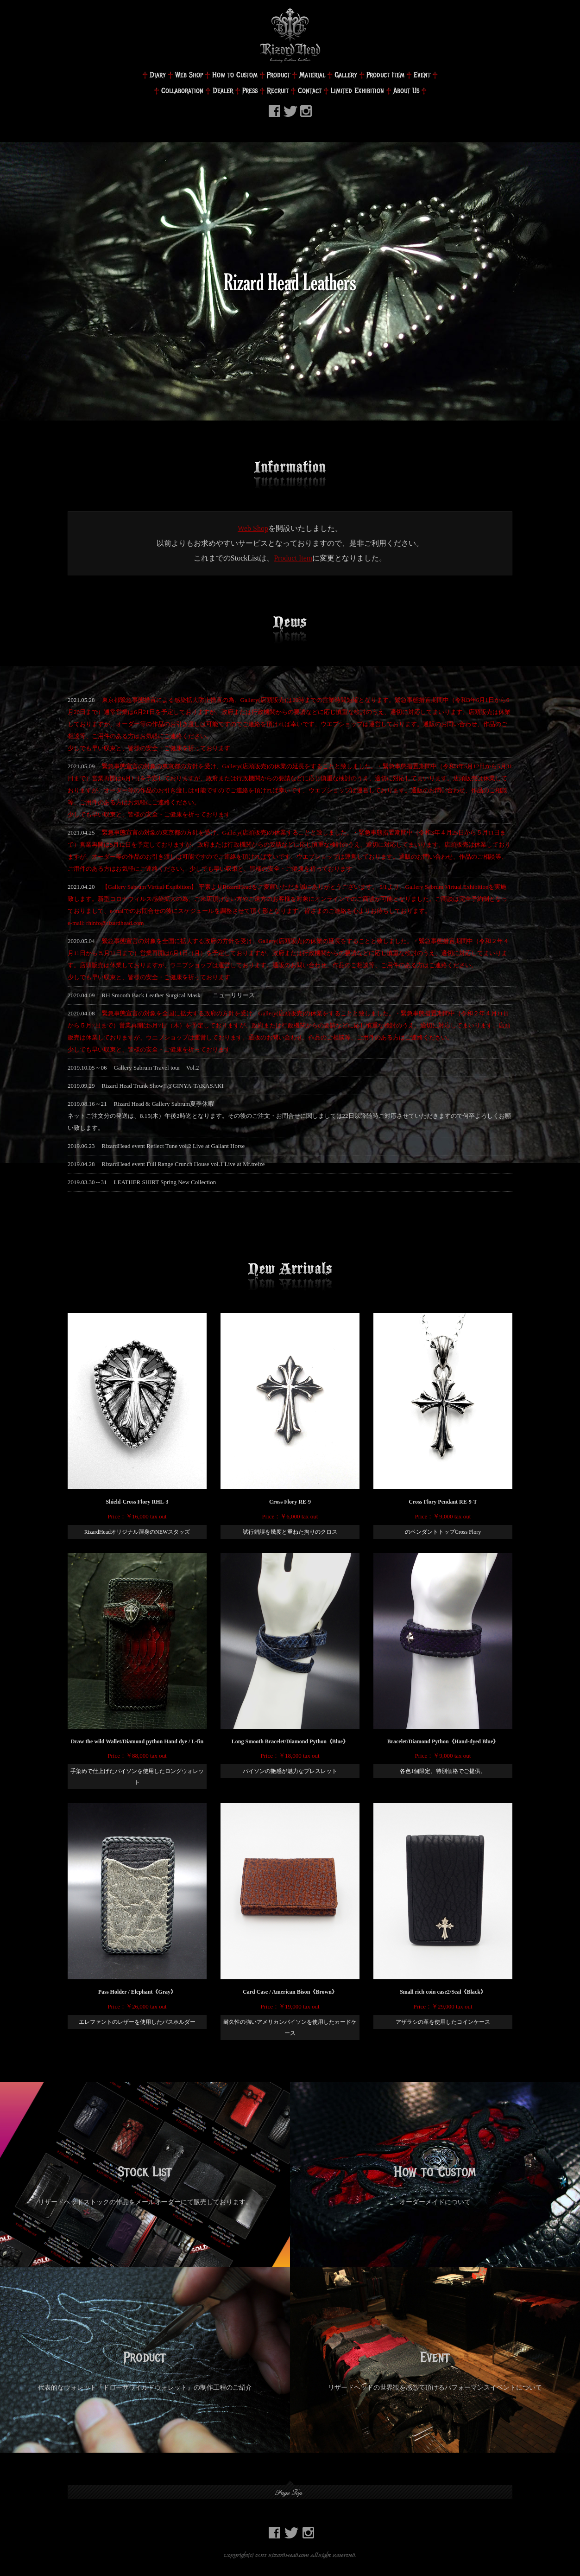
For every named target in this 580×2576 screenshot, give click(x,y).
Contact (310, 91)
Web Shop (189, 75)
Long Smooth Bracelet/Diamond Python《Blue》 (290, 1741)
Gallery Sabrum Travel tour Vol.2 (156, 1067)
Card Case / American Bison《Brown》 (290, 1992)
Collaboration (182, 91)
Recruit (278, 91)
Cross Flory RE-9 (290, 1501)
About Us (406, 91)
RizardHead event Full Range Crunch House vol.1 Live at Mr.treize (183, 1163)
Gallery (345, 75)
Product (278, 75)
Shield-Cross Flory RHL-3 (137, 1501)
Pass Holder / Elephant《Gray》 (137, 1992)
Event (422, 75)
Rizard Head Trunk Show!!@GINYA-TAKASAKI (163, 1085)
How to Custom (235, 75)
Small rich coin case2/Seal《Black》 (443, 1992)
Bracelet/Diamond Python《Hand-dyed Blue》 (443, 1741)
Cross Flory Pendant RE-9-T (443, 1501)
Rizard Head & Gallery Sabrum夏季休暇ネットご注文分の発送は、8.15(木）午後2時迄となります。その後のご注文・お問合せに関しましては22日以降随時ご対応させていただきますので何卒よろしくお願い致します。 (289, 1115)
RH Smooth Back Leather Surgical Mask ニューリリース (178, 995)
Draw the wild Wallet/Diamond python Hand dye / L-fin (137, 1741)
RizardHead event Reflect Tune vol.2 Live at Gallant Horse (173, 1145)
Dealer (223, 91)
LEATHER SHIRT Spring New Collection (165, 1182)
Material (312, 75)
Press (250, 91)
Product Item (385, 75)
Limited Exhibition (357, 91)
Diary (158, 75)
